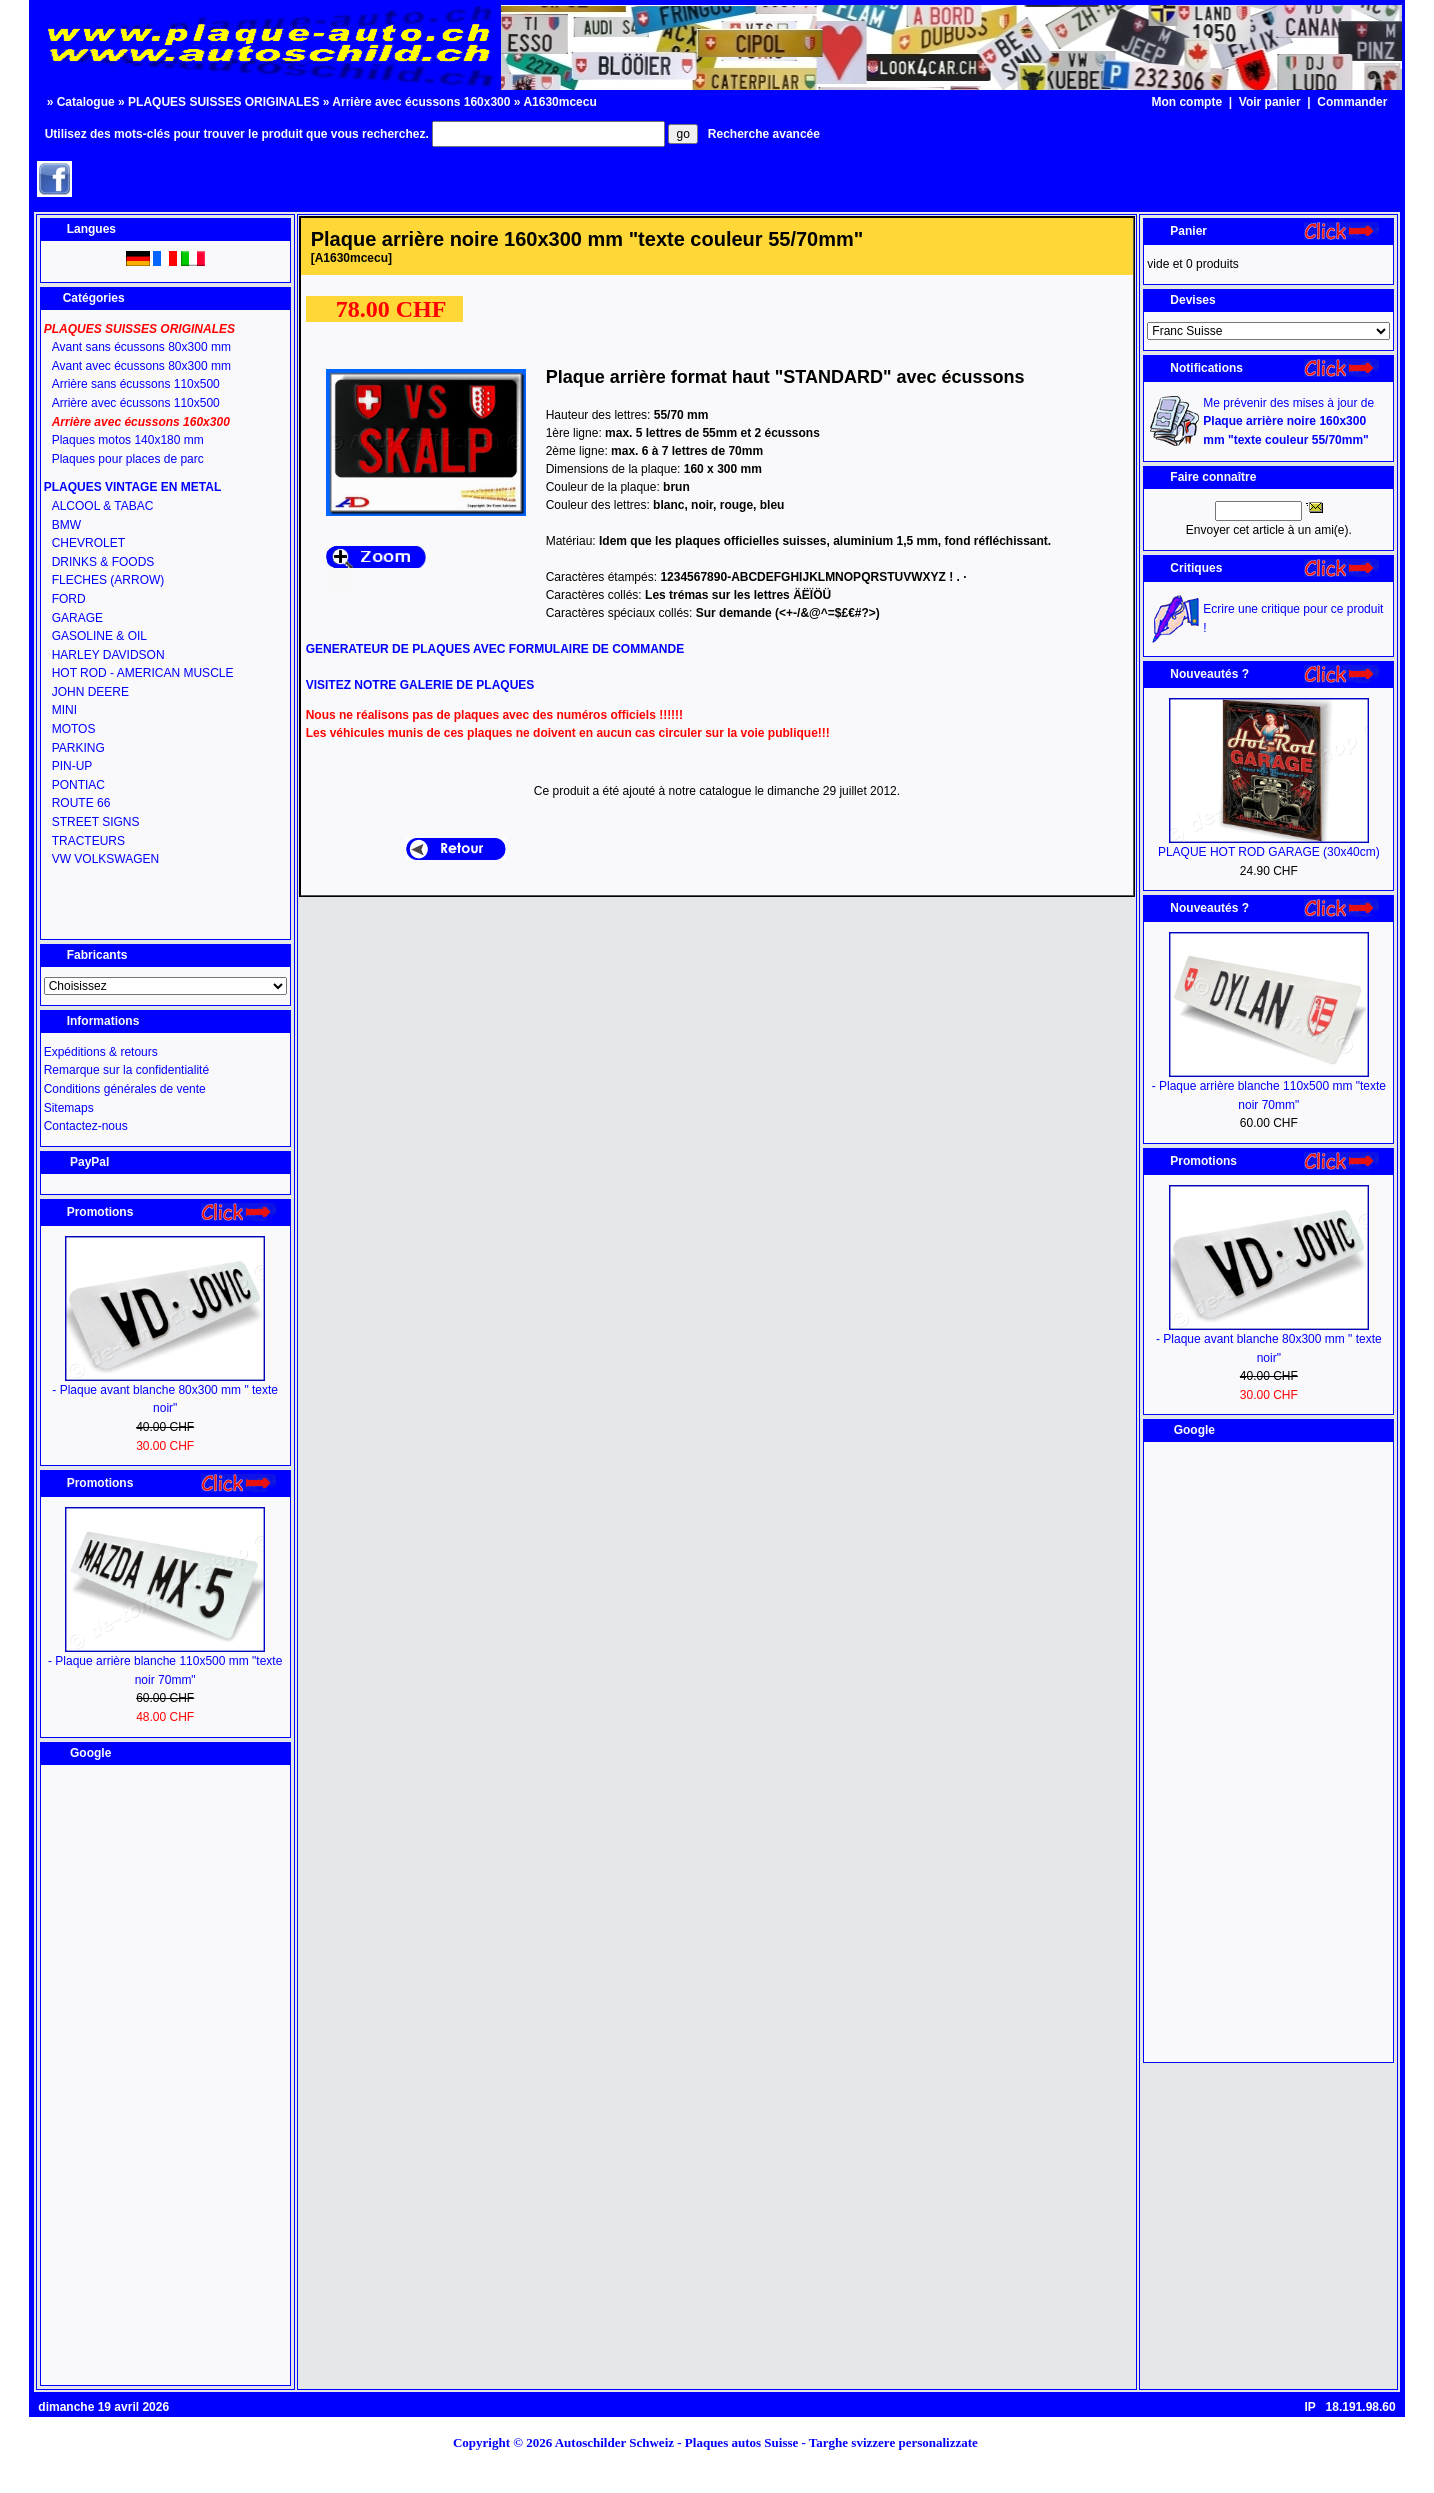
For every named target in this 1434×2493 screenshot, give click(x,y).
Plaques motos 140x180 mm (128, 440)
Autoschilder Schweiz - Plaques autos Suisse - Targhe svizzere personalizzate (773, 2442)
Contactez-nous (86, 1126)
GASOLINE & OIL (99, 636)
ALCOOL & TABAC (103, 506)
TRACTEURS (88, 841)
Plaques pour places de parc (128, 459)
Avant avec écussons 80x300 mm (141, 366)
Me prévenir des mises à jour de (1288, 421)
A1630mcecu (559, 102)
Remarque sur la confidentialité (126, 1070)
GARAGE (77, 618)
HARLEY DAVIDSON (108, 655)
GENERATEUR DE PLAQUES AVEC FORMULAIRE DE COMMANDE (495, 649)
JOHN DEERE (90, 692)
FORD (69, 599)
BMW (66, 525)
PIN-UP (72, 766)
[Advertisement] (165, 2075)
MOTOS (74, 729)
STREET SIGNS (96, 822)
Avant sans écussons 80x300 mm (141, 347)
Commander (1352, 102)
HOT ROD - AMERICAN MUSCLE (143, 673)
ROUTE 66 (81, 803)
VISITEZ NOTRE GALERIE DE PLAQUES (420, 685)
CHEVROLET (88, 543)
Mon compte (1186, 102)
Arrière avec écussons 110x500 (136, 403)
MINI (64, 710)
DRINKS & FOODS (103, 562)
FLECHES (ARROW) (108, 580)
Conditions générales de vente (125, 1089)
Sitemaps (69, 1108)
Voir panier (1270, 102)
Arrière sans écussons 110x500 (136, 384)
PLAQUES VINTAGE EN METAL (133, 487)
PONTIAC (78, 785)
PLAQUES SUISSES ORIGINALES (223, 102)
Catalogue (86, 102)
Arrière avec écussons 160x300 (421, 102)
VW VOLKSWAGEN (106, 859)
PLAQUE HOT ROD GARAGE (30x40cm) (1269, 852)
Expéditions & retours (101, 1052)
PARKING (78, 748)
